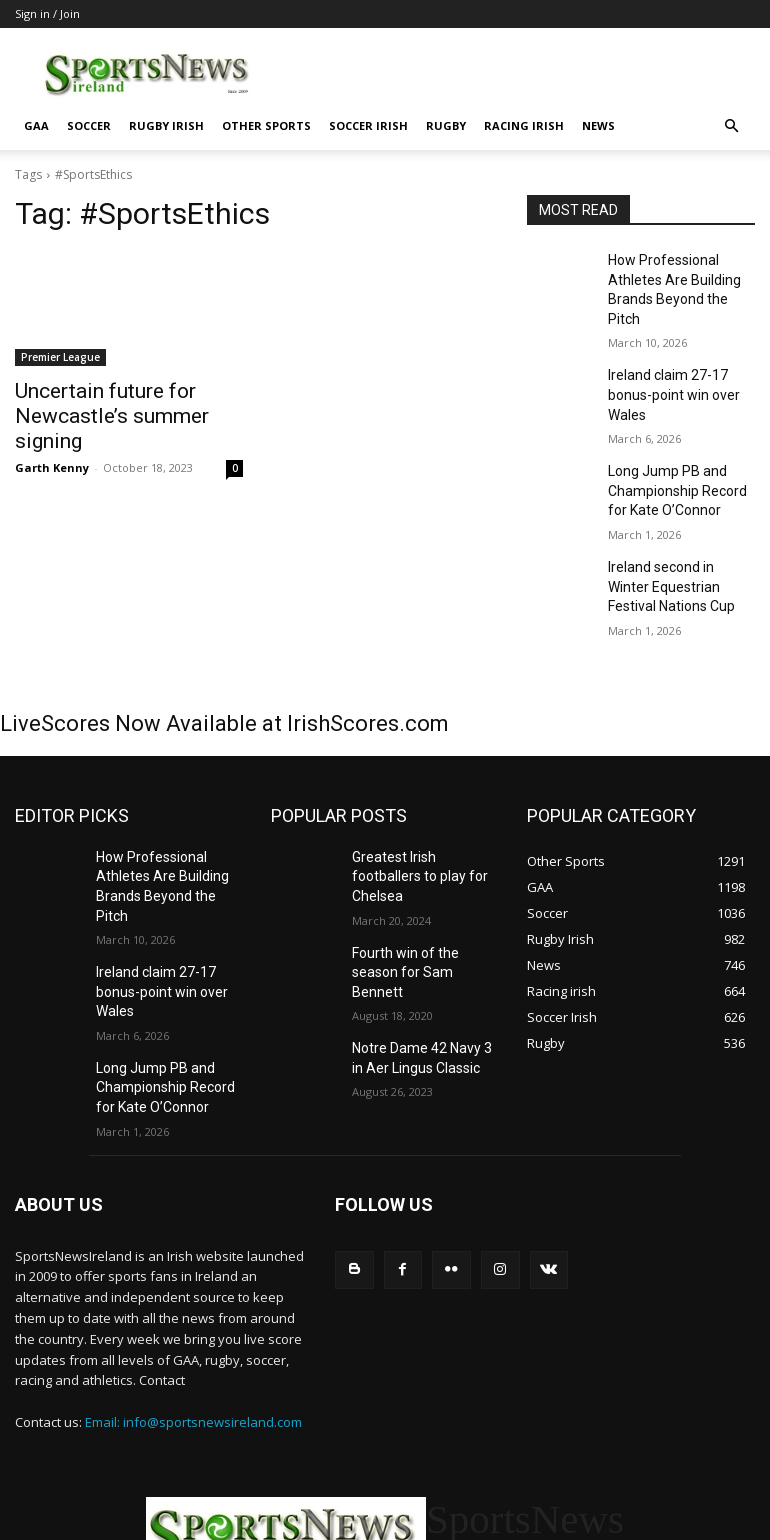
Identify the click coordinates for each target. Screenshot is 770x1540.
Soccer (89, 125)
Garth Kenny (52, 436)
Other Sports (266, 125)
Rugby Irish (166, 125)
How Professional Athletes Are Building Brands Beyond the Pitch (676, 276)
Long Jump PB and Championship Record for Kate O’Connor (678, 434)
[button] (731, 126)
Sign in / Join (47, 13)
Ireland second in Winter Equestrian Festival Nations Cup (675, 521)
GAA (36, 125)
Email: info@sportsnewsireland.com (193, 1291)
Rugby (446, 125)
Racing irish (524, 125)
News (598, 125)
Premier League (60, 357)
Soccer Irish (368, 125)
